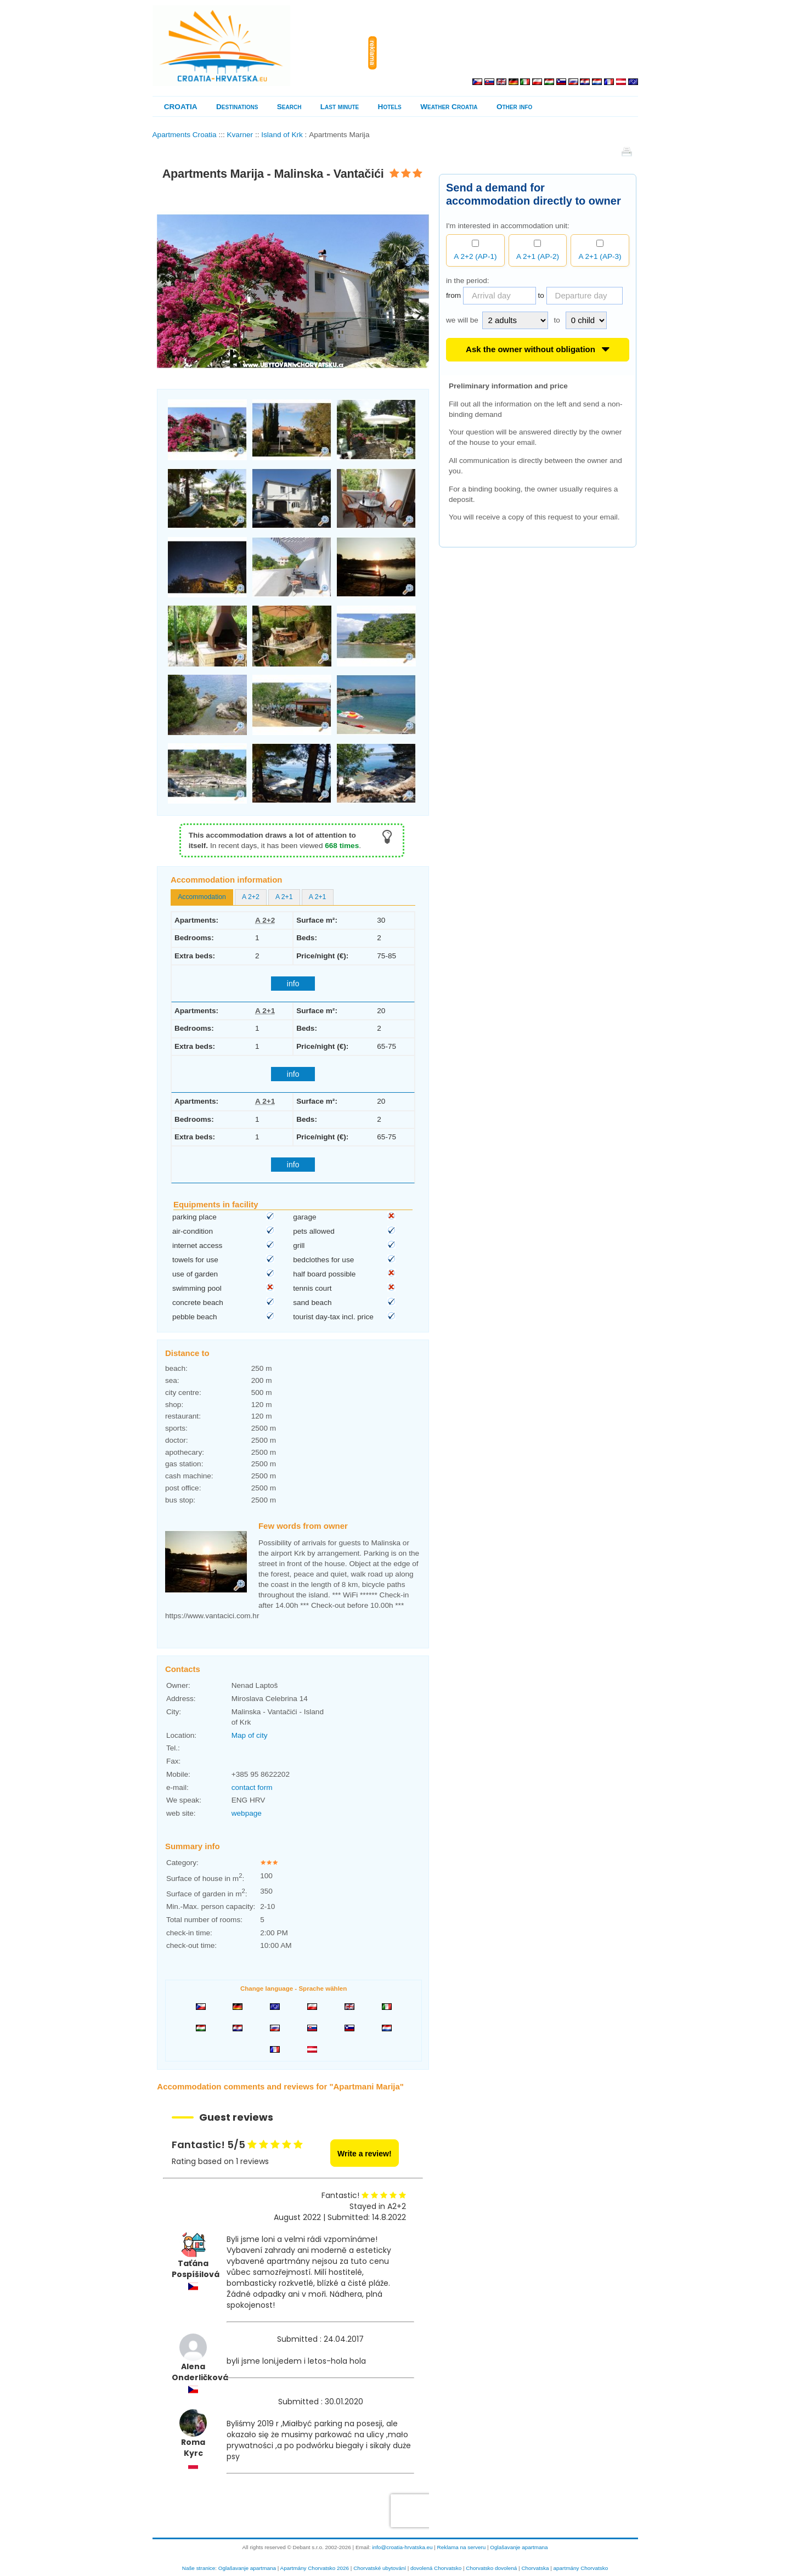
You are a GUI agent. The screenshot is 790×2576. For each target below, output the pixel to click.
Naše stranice (199, 2568)
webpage (247, 1813)
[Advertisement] (509, 53)
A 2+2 (250, 897)
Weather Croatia (448, 107)
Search (289, 107)
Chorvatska (535, 2568)
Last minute (339, 107)
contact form (252, 1787)
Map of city (250, 1735)
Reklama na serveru (461, 2547)
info (293, 983)
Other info (514, 107)
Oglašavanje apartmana (519, 2547)
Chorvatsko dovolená (491, 2568)
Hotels (390, 107)
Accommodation (202, 897)
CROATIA (181, 107)
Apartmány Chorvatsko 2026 (314, 2568)
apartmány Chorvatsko (581, 2568)
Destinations (237, 107)
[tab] (202, 897)
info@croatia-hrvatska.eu (402, 2547)
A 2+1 (284, 897)
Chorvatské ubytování (379, 2568)
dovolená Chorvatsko (435, 2568)
